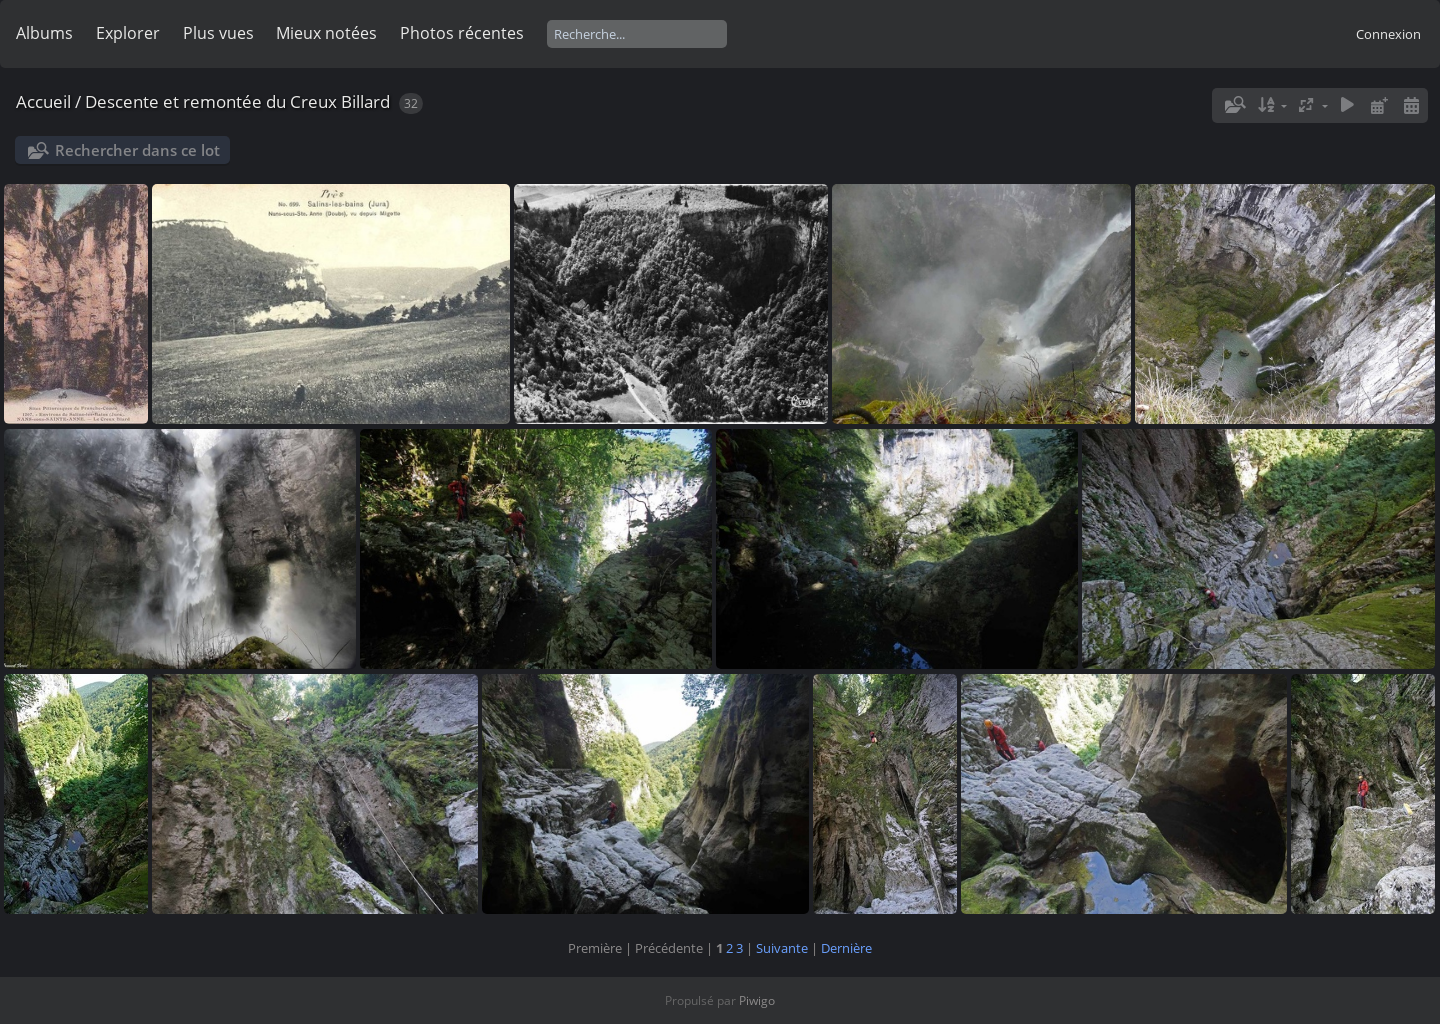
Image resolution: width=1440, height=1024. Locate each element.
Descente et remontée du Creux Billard (237, 101)
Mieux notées (326, 33)
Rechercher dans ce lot (137, 150)
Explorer (128, 33)
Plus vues (218, 33)
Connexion (1388, 34)
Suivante (782, 948)
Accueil (43, 101)
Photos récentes (462, 33)
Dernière (846, 948)
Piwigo (757, 1000)
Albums (44, 33)
